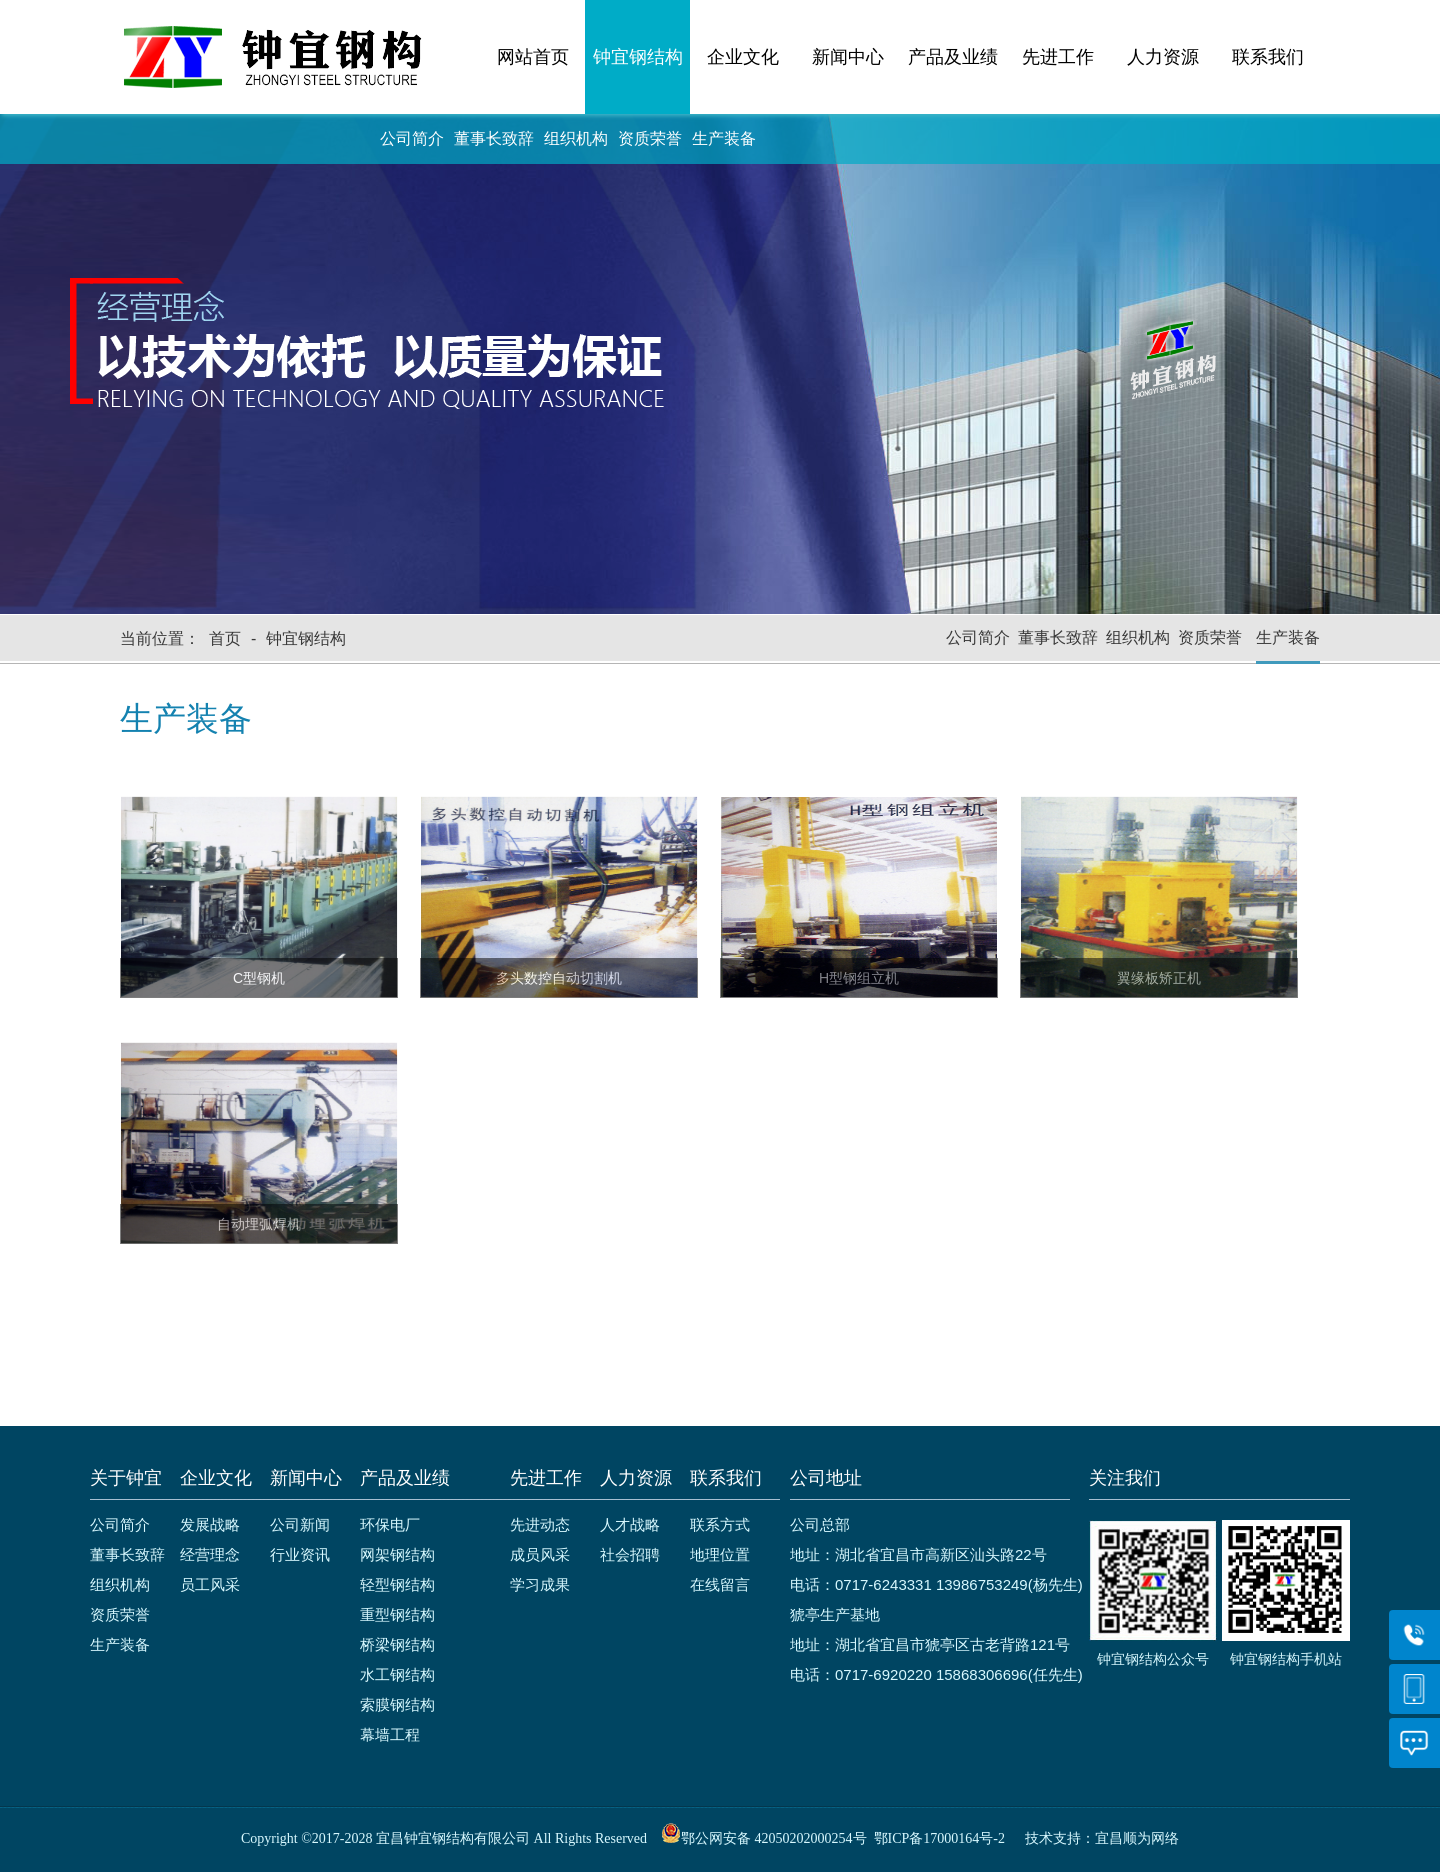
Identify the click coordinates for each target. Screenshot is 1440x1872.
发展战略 (210, 1524)
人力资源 (1163, 57)
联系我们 (1268, 57)
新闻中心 (848, 57)
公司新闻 (300, 1524)
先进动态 (540, 1524)
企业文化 (743, 57)
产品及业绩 (953, 57)
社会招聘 (630, 1554)
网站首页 (533, 57)
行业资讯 (300, 1554)
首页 (225, 638)
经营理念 (210, 1554)
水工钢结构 (397, 1674)
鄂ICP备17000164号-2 (939, 1838)
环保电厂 (390, 1524)
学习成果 (540, 1584)
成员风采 (540, 1554)
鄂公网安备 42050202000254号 (764, 1838)
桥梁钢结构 (397, 1644)
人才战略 (630, 1524)
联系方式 (720, 1524)
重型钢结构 (397, 1614)
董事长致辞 (494, 138)
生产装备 (724, 138)
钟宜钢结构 (638, 57)
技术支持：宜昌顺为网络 (1102, 1838)
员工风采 (210, 1584)
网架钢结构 (397, 1554)
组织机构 (576, 138)
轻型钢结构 (397, 1584)
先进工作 (1058, 57)
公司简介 (412, 138)
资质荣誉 (650, 138)
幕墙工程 (390, 1734)
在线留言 (720, 1584)
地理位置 (720, 1554)
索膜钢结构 (397, 1704)
